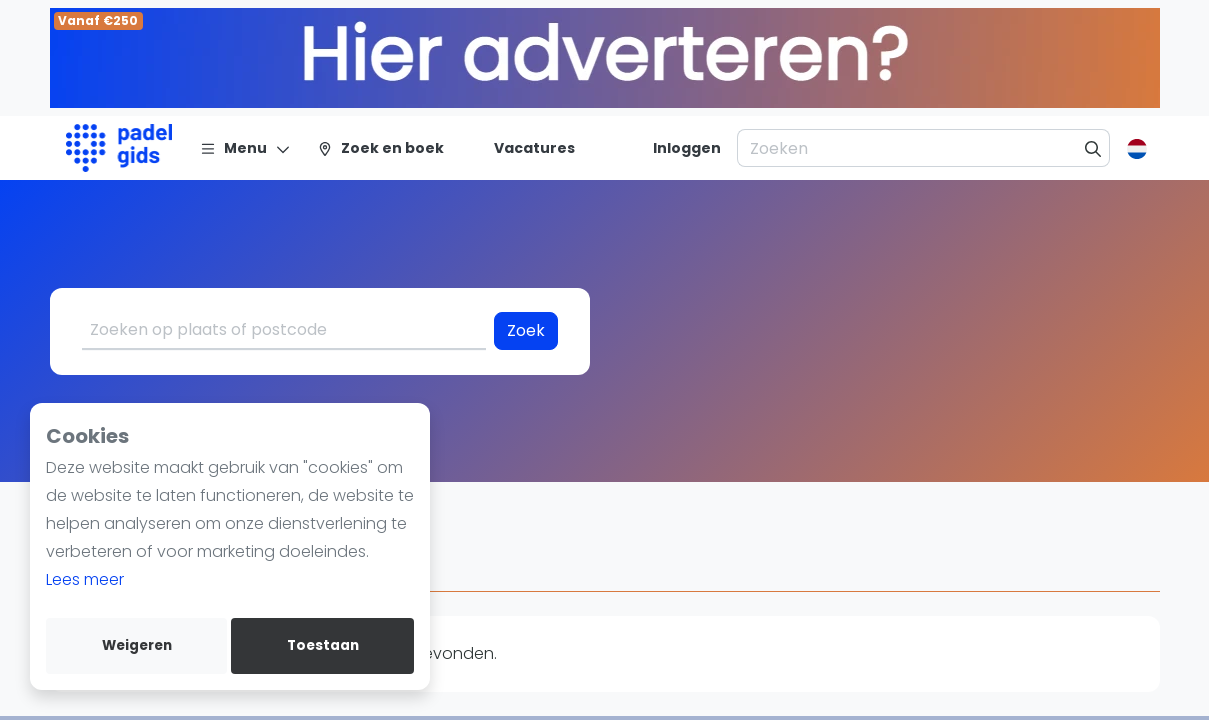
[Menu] (245, 148)
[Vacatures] (522, 148)
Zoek (526, 330)
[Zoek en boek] (380, 148)
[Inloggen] (687, 148)
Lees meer (85, 579)
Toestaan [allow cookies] (323, 645)
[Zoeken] (1093, 148)
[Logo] (119, 148)
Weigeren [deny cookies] (137, 645)
